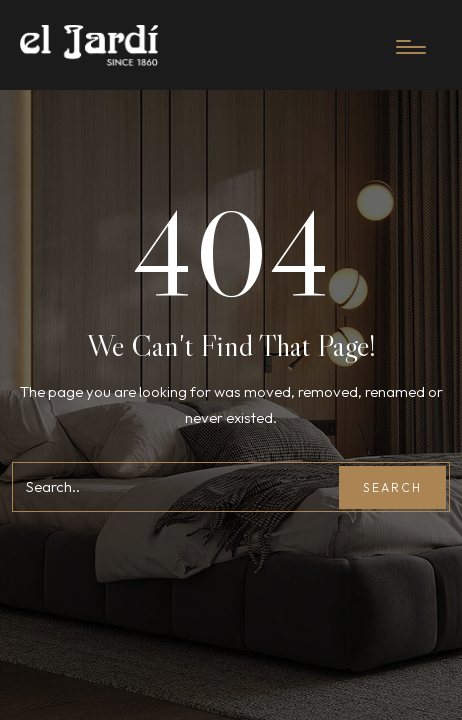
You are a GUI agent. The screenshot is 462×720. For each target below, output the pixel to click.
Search (392, 487)
